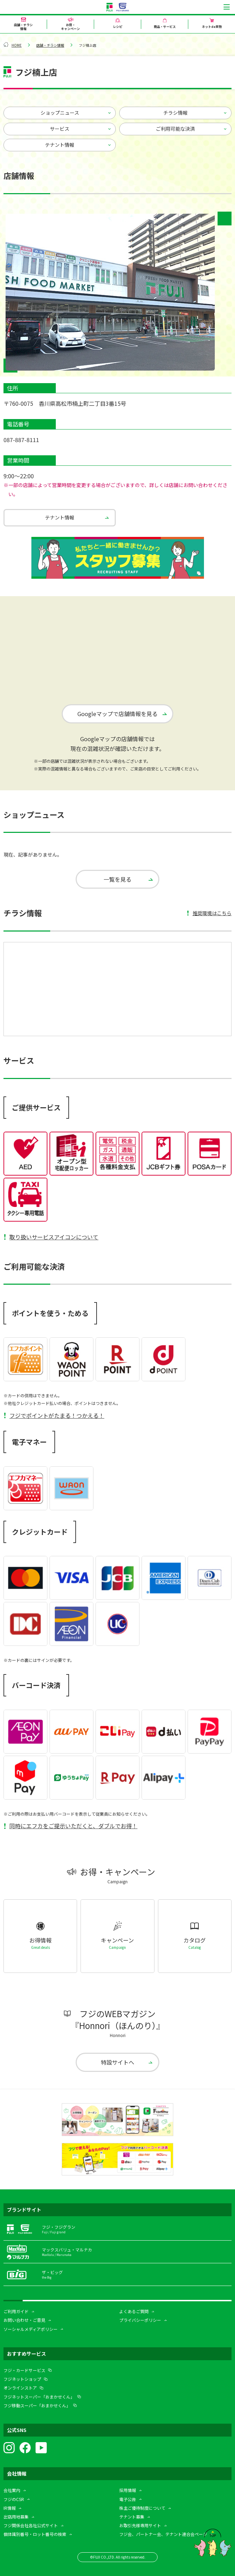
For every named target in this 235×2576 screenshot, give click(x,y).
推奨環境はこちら (212, 913)
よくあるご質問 (134, 2311)
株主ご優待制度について (142, 2508)
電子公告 (127, 2499)
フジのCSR (13, 2499)
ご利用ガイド (16, 2311)
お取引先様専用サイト (140, 2525)
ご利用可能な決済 (175, 128)
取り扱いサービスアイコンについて (53, 1237)
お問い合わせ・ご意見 (24, 2320)
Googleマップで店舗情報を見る (117, 713)
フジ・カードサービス (24, 2370)
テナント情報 (59, 144)
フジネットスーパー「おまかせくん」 (39, 2397)
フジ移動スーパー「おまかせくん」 (36, 2405)
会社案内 (11, 2490)
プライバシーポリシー (140, 2320)
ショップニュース (59, 112)
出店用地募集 (16, 2517)
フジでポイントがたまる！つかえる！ (56, 1415)
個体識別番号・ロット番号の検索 (34, 2534)
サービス (59, 128)
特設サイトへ (117, 2062)
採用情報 (127, 2490)
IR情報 (9, 2508)
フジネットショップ (22, 2379)
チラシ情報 (175, 112)
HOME (17, 45)
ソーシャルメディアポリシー (30, 2329)
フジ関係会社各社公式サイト (30, 2525)
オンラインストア (20, 2388)
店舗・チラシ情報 (50, 45)
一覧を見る (117, 879)
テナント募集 (131, 2517)
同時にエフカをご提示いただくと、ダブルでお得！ (73, 1826)
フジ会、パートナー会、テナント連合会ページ (163, 2534)
